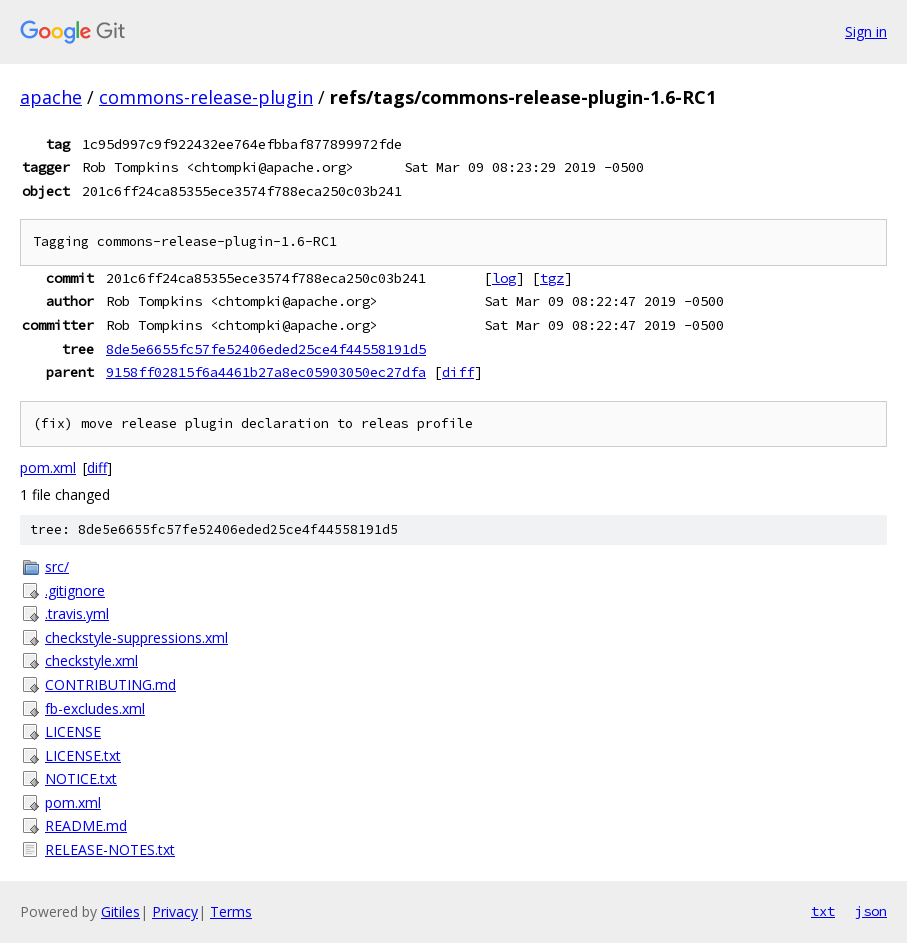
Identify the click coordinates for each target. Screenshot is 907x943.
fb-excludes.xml (95, 708)
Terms (231, 911)
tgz (552, 278)
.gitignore (75, 590)
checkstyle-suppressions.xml (136, 637)
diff (458, 372)
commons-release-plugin (206, 97)
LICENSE (73, 731)
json (871, 911)
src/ (57, 566)
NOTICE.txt (81, 778)
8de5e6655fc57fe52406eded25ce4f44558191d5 (266, 349)
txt (823, 911)
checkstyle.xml (91, 660)
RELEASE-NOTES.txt (110, 849)
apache (51, 97)
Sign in (866, 31)
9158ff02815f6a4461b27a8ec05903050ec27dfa (266, 372)
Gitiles (120, 911)
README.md (86, 825)
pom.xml (48, 467)
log (504, 278)
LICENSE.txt (83, 755)
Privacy (175, 911)
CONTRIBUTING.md (110, 684)
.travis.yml (77, 613)
